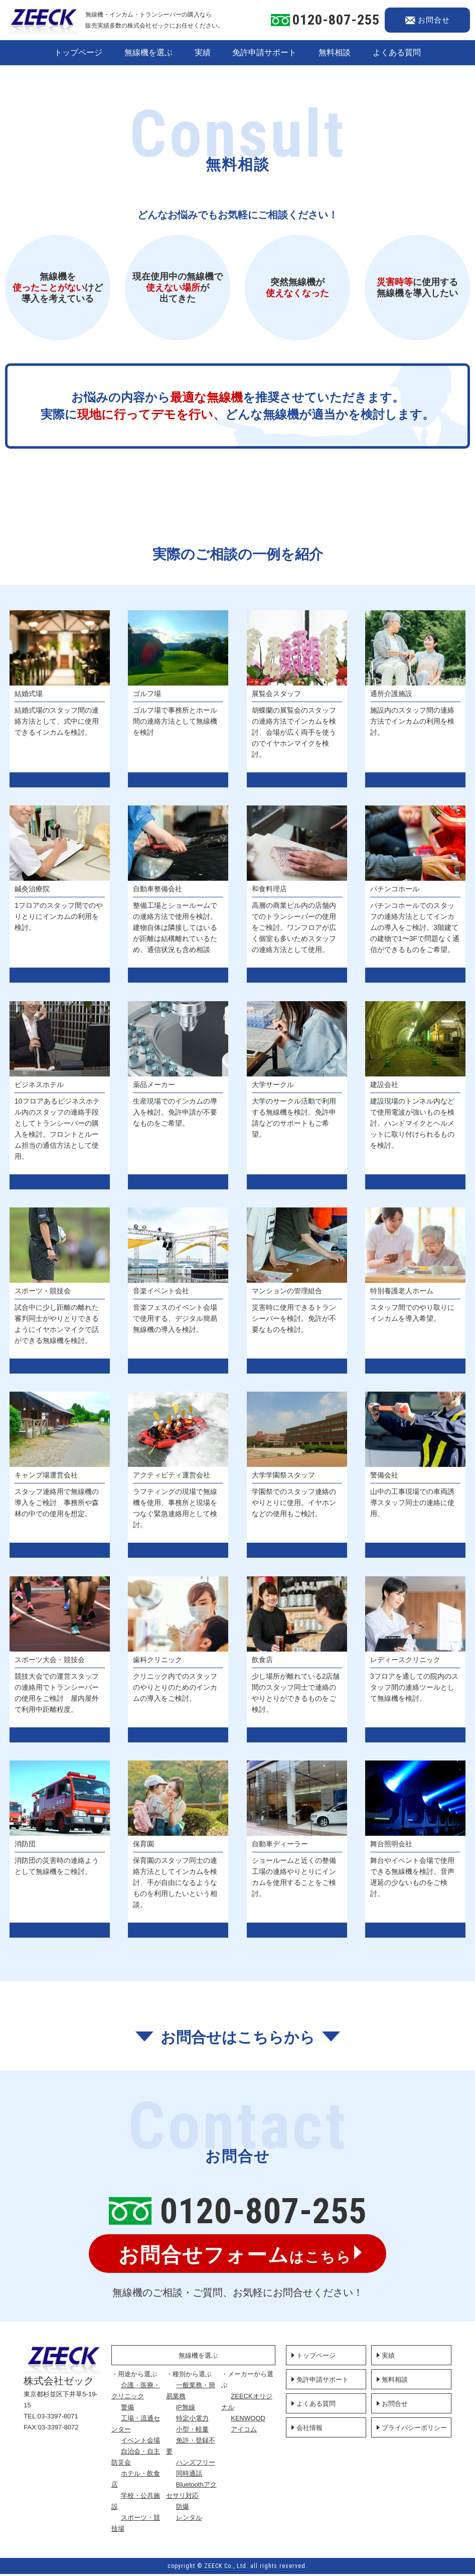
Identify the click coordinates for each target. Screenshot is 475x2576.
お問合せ (395, 2406)
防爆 (191, 2508)
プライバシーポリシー (414, 2430)
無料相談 (335, 52)
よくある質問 (397, 52)
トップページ (78, 52)
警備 (140, 2409)
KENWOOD (252, 2420)
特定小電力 (201, 2420)
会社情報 (309, 2430)
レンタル (198, 2519)
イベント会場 (153, 2442)
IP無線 (194, 2409)
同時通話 (198, 2475)
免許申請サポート (264, 52)
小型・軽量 (201, 2431)
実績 (203, 52)
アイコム (248, 2431)
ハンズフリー (204, 2464)
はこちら (235, 2256)
